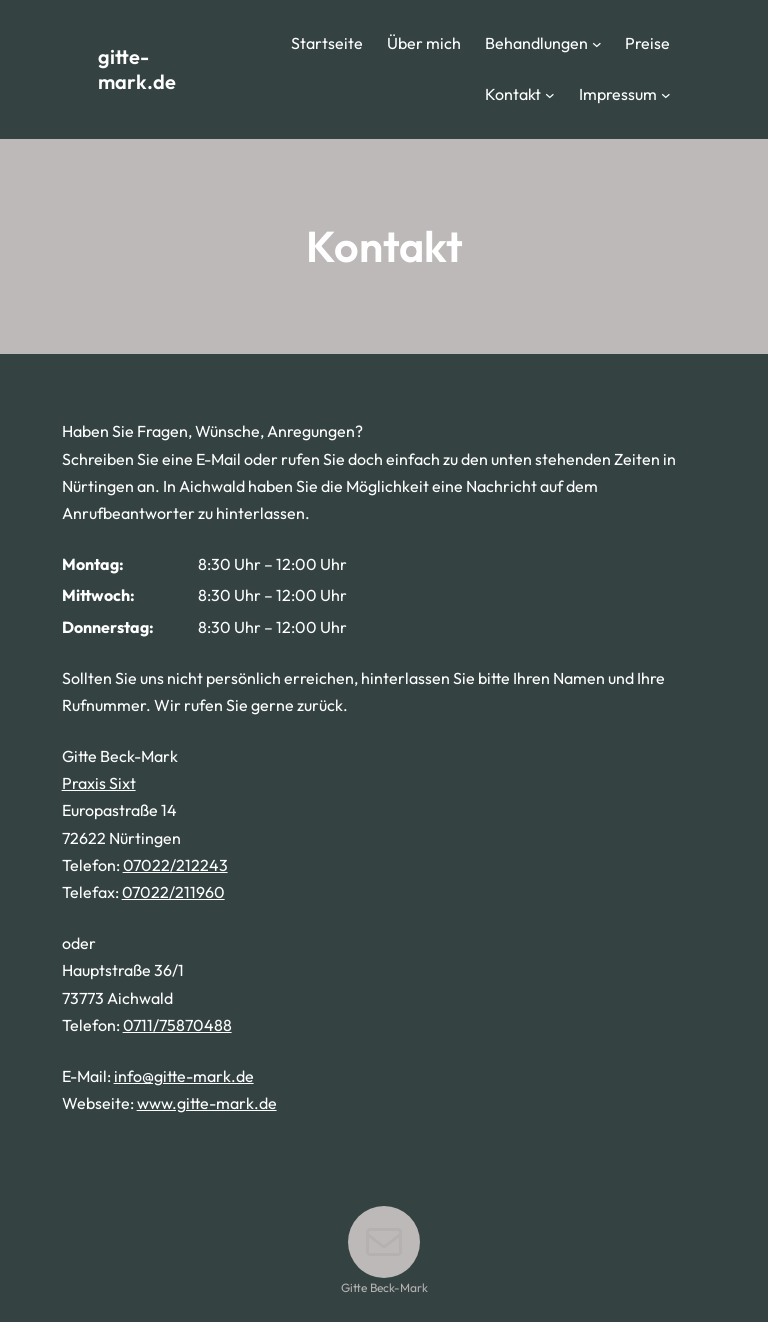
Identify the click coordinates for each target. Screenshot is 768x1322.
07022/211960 (173, 892)
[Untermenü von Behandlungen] (597, 44)
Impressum (618, 94)
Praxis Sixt (99, 783)
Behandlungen (536, 43)
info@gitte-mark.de (184, 1076)
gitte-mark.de (137, 69)
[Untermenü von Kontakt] (550, 95)
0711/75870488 (177, 1025)
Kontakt (513, 94)
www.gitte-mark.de (207, 1103)
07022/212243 (175, 865)
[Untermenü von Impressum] (666, 95)
